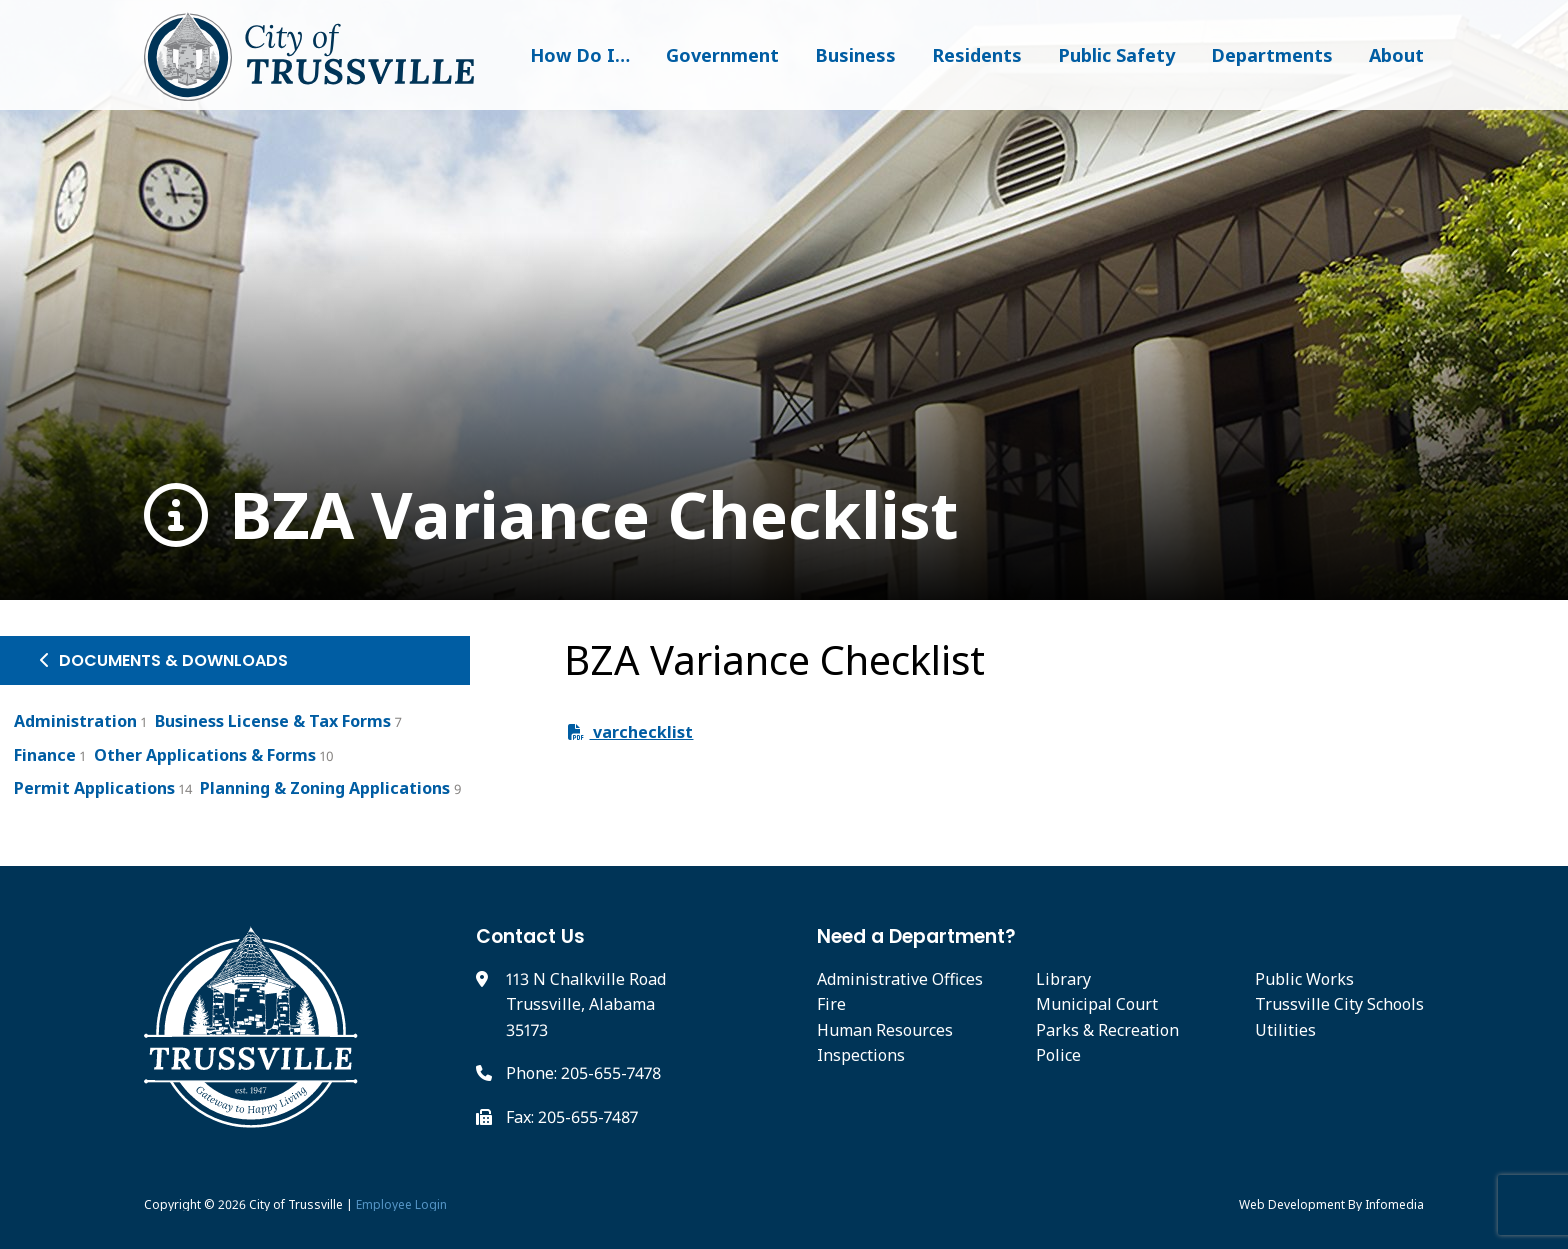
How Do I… (580, 55)
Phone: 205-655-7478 (583, 1073)
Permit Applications (94, 788)
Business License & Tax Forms (273, 721)
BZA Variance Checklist (551, 515)
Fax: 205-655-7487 (572, 1117)
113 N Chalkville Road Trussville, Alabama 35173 (586, 1004)
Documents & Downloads (164, 660)
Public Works (1304, 979)
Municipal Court (1097, 1004)
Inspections (861, 1055)
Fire (831, 1004)
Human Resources (885, 1030)
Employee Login (401, 1204)
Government (722, 55)
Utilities (1285, 1030)
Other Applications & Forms (205, 755)
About (1396, 55)
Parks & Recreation (1107, 1030)
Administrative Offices (900, 979)
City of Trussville (296, 1204)
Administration (75, 721)
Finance (45, 755)
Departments (1272, 55)
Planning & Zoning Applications (325, 788)
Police (1058, 1055)
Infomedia (1394, 1204)
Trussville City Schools (1339, 1004)
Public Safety (1116, 55)
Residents (977, 55)
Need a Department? (916, 936)
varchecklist (630, 732)
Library (1063, 979)
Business (855, 55)
